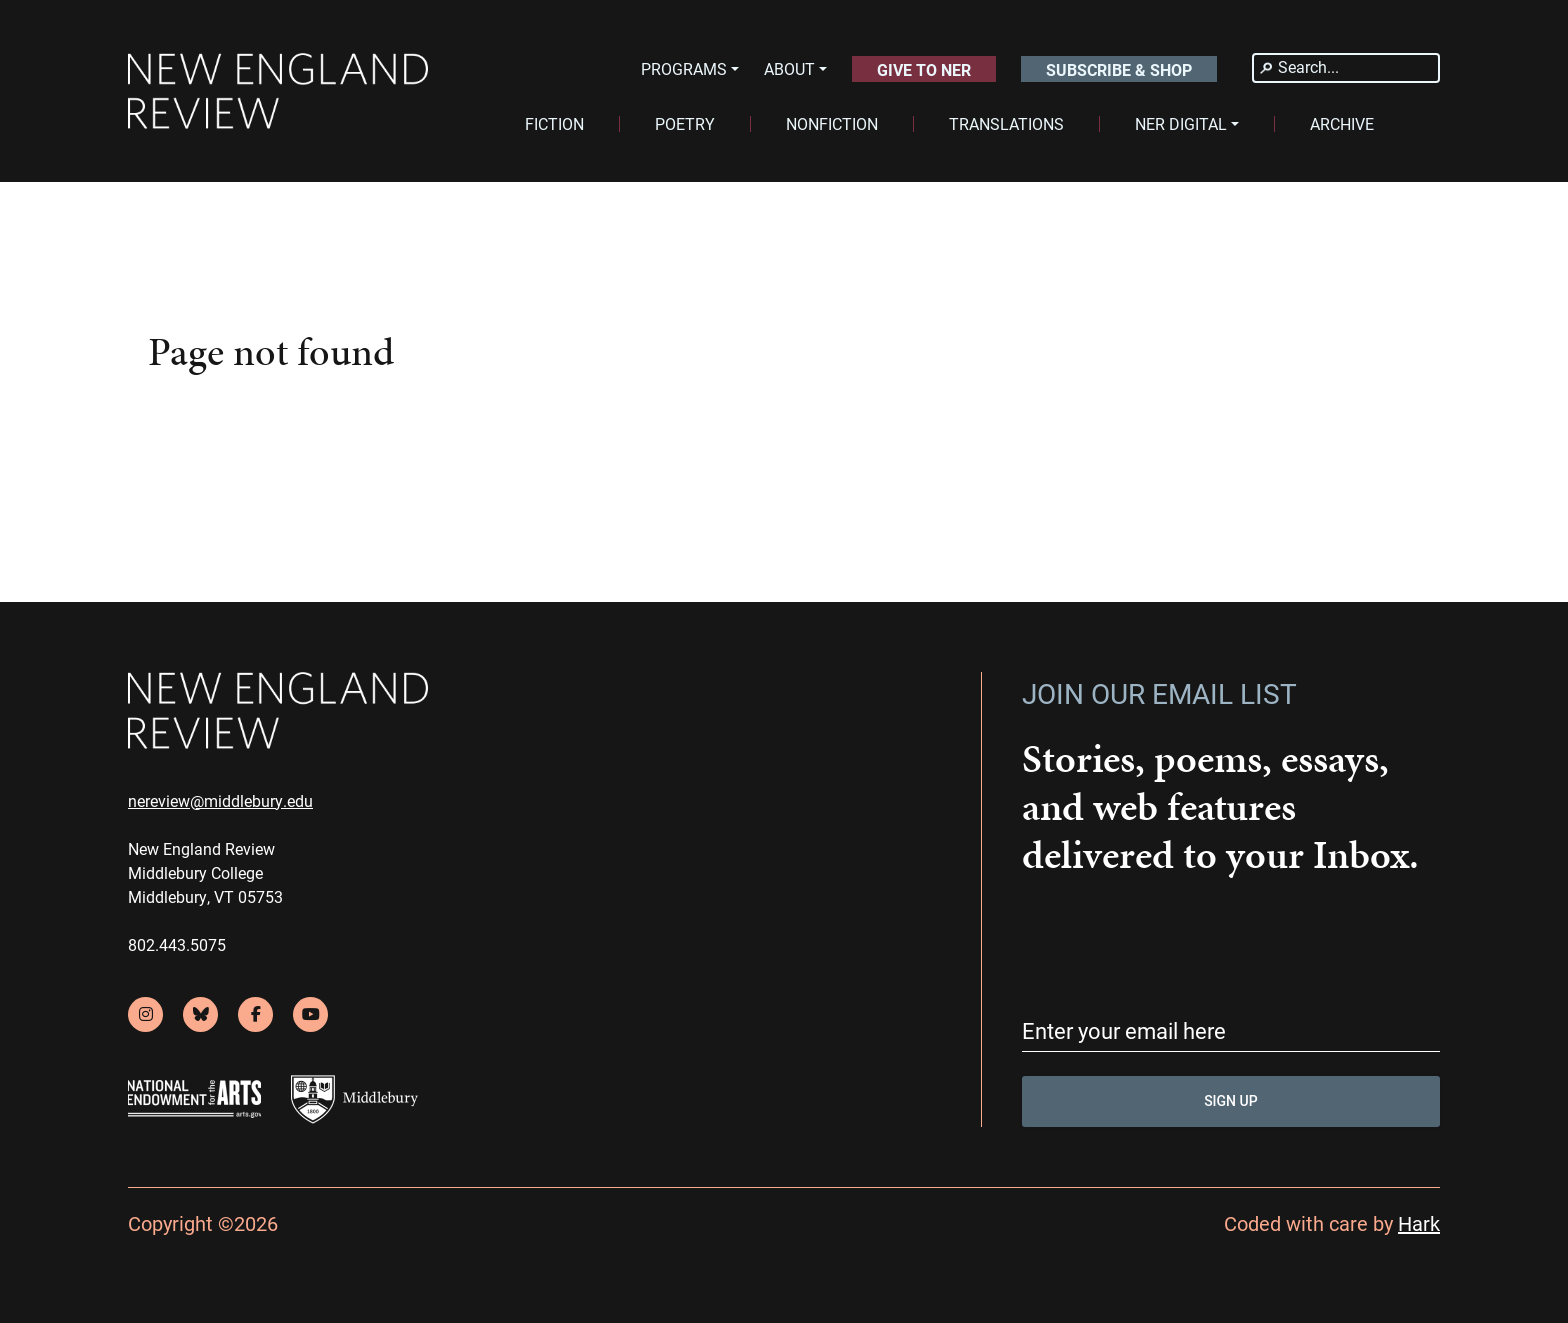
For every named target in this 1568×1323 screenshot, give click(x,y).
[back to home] (278, 91)
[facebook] (255, 1014)
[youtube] (310, 1014)
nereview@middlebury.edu (220, 800)
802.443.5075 (177, 944)
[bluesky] (200, 1014)
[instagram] (145, 1014)
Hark (1419, 1223)
